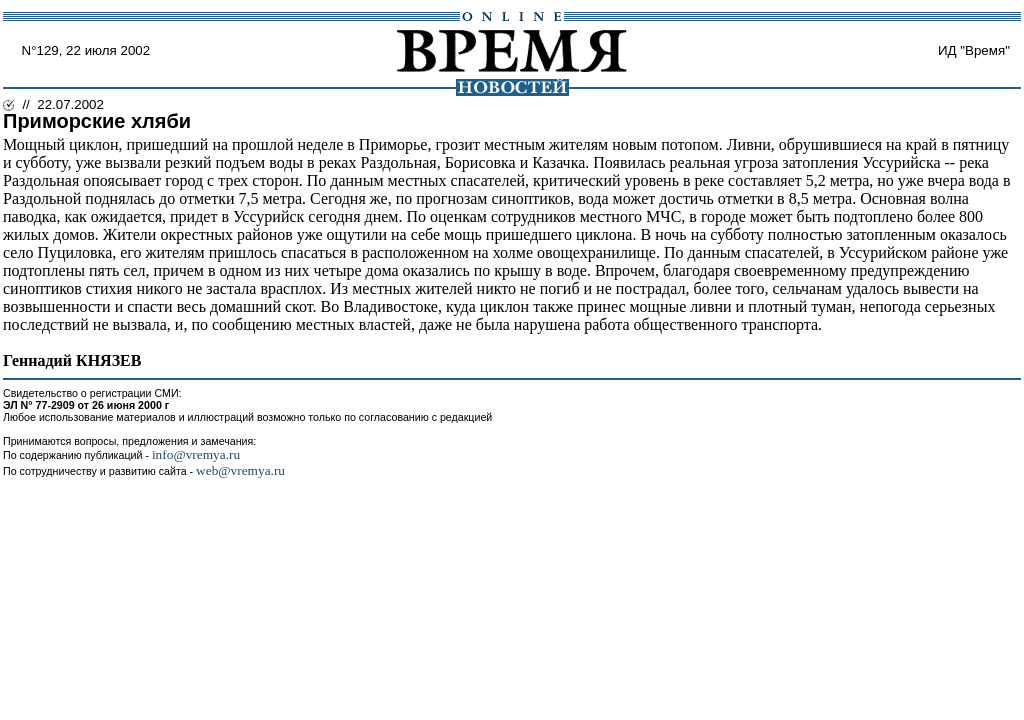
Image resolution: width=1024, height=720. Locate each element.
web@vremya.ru (240, 470)
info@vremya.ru (196, 454)
